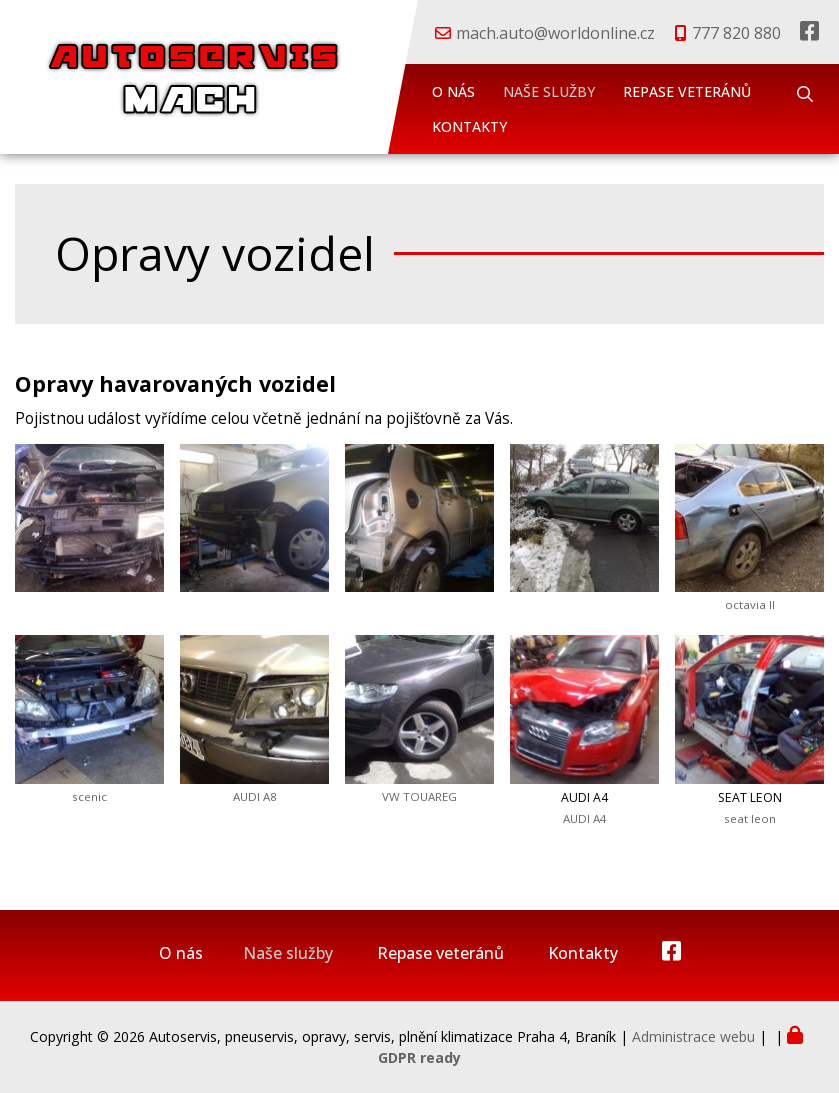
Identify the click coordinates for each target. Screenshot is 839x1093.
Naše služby (549, 91)
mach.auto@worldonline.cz (555, 33)
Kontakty (469, 126)
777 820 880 (736, 33)
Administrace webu (693, 1036)
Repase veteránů (687, 91)
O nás (453, 91)
